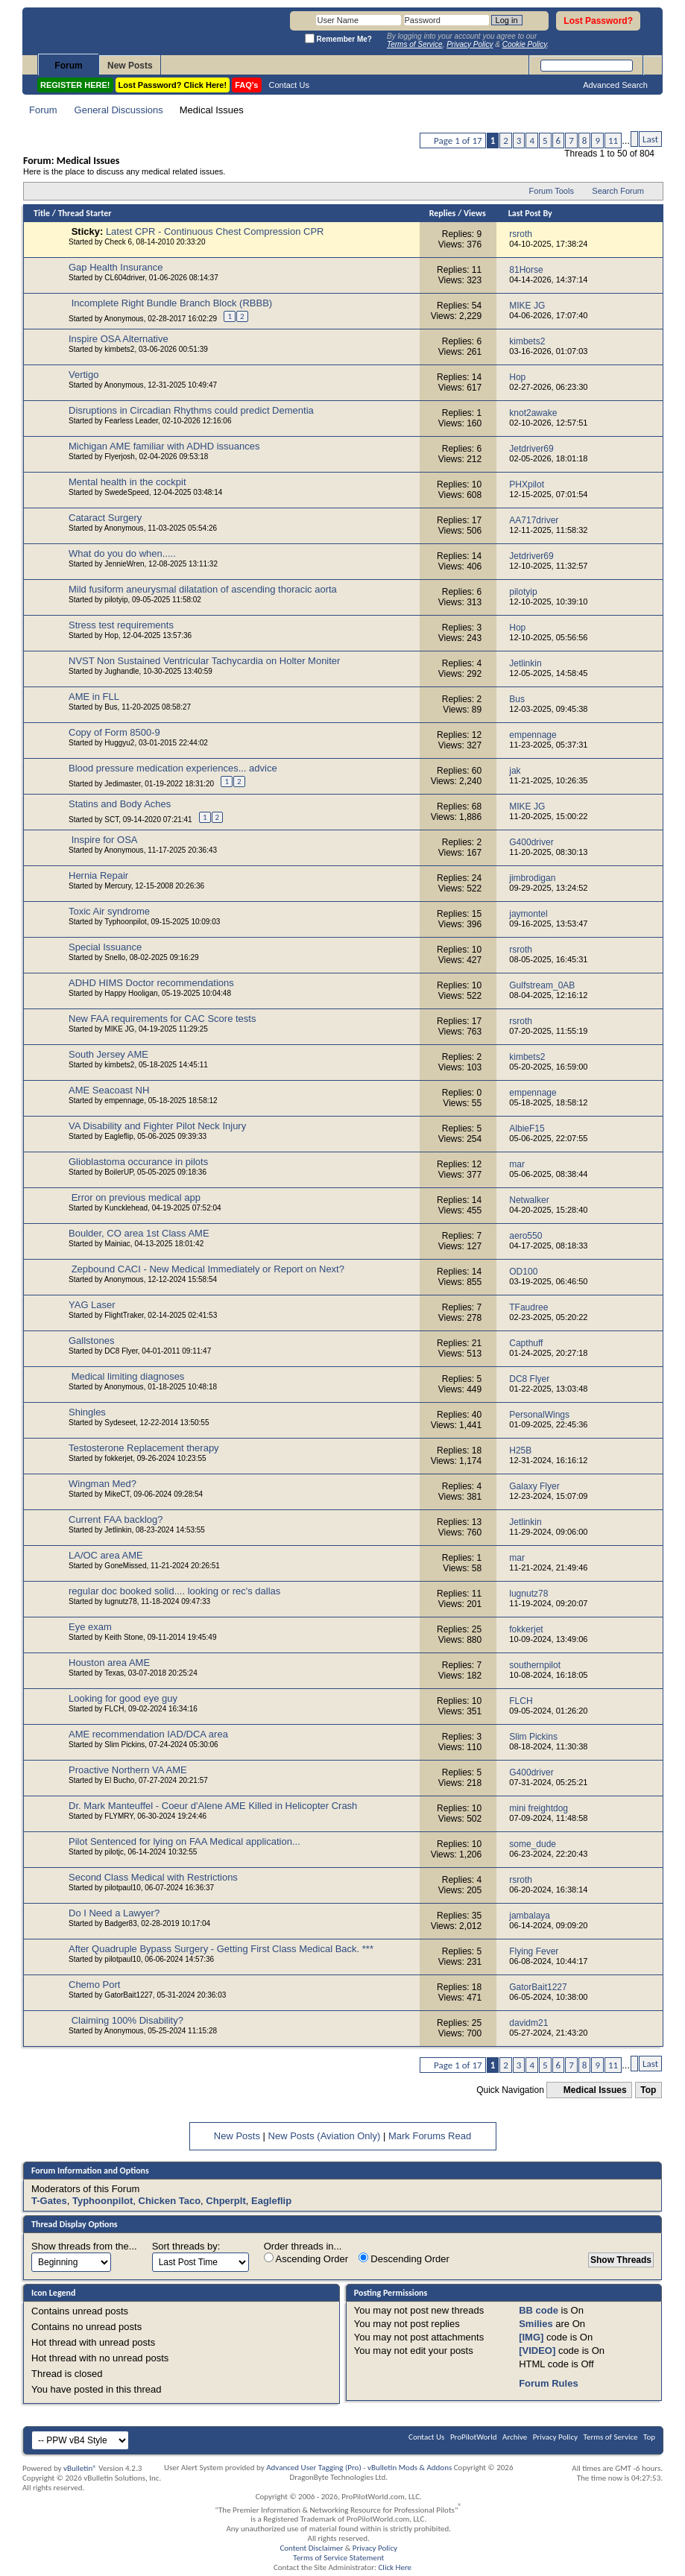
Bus (110, 707)
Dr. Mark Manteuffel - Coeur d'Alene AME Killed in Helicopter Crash (213, 1805)
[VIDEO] (537, 2350)
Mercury (117, 886)
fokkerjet (118, 1458)
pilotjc (114, 1852)
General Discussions (119, 110)
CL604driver (124, 278)
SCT (111, 819)
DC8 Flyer (120, 1351)
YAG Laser (92, 1304)
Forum (68, 65)
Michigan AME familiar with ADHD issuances (164, 446)
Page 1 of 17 (458, 140)
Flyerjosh (119, 456)
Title (42, 213)
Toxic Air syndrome (109, 911)
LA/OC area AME (106, 1555)
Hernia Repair (98, 875)
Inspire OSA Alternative (118, 338)
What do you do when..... (122, 553)
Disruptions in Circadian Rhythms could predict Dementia (191, 410)
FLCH (114, 1709)
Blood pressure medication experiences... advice (173, 768)
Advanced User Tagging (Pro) (314, 2467)
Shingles (87, 1412)
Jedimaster (122, 784)
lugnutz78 (120, 1601)
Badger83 (120, 1923)
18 (477, 1450)
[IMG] (531, 2337)
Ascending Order (306, 2258)
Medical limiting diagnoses (128, 1376)
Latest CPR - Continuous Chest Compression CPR (215, 231)
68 (477, 806)
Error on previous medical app (136, 1197)
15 (477, 914)
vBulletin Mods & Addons (409, 2467)
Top (648, 2090)
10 (477, 484)
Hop (111, 635)
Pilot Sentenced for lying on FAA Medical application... (184, 1841)
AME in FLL (94, 696)
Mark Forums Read (429, 2135)
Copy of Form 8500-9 (114, 732)
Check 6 (118, 242)
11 (613, 140)
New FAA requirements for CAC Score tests (162, 1018)
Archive (514, 2437)
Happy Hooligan (130, 993)
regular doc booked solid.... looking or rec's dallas (174, 1591)
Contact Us (289, 84)
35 (477, 1915)
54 (477, 305)
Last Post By (530, 213)
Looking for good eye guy (123, 1698)
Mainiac (117, 1244)
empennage (124, 1100)
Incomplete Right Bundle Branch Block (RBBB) (172, 303)
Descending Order (404, 2258)
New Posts (130, 65)
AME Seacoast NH (109, 1090)
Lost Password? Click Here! (173, 84)
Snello (114, 957)
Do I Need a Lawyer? (114, 1913)
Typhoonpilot (125, 922)
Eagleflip (118, 1136)
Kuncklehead (126, 1208)
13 (477, 1522)
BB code (538, 2310)
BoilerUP (118, 1172)
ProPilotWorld (473, 2437)
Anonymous (124, 319)
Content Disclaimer (311, 2548)
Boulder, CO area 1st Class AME (139, 1233)
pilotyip (115, 600)
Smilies (536, 2323)
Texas (114, 1673)
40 (477, 1414)
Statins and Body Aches (120, 803)
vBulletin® (80, 2468)
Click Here (395, 2567)
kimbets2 (119, 349)
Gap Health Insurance (115, 267)
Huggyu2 (119, 743)
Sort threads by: (186, 2246)
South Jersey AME (108, 1054)
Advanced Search (615, 84)
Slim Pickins (124, 1744)
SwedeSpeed (126, 492)
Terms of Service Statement (338, 2558)
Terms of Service (611, 2437)
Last (650, 139)
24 (477, 878)
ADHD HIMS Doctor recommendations (151, 982)
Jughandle (121, 671)
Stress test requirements (121, 625)
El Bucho (119, 1780)
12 (477, 735)
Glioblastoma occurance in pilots (138, 1161)
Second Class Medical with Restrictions (153, 1877)
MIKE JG (119, 1029)
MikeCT (116, 1494)
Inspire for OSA (105, 839)
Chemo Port (94, 1984)
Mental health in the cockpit (127, 481)
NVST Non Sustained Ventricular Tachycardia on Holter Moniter (204, 660)
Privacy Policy (555, 2437)
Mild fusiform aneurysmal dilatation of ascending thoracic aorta (203, 589)
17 (477, 520)
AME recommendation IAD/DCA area (148, 1734)
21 (477, 1343)
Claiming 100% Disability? (127, 2020)
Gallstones (91, 1340)
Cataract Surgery (105, 517)
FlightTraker (123, 1315)
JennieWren (124, 564)
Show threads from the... (84, 2246)
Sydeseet (120, 1422)
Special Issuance (105, 947)
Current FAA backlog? (115, 1519)
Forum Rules (548, 2383)
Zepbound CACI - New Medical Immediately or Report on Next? (208, 1269)
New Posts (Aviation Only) (324, 2135)
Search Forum (618, 190)
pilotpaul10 (122, 1888)
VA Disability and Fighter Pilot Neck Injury (157, 1125)
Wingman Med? (102, 1483)
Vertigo (83, 374)
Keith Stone (123, 1637)
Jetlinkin (117, 1530)
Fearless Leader (131, 421)
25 (477, 1629)
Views (475, 213)
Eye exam (90, 1626)
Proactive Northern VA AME (128, 1769)
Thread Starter (85, 213)
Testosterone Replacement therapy (144, 1447)
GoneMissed (125, 1566)
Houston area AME (109, 1662)
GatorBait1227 (128, 1995)
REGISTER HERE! (75, 84)
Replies (442, 213)
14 (477, 377)
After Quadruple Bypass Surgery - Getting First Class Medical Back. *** (221, 1948)
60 (477, 770)
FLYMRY (118, 1816)
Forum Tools (551, 190)
